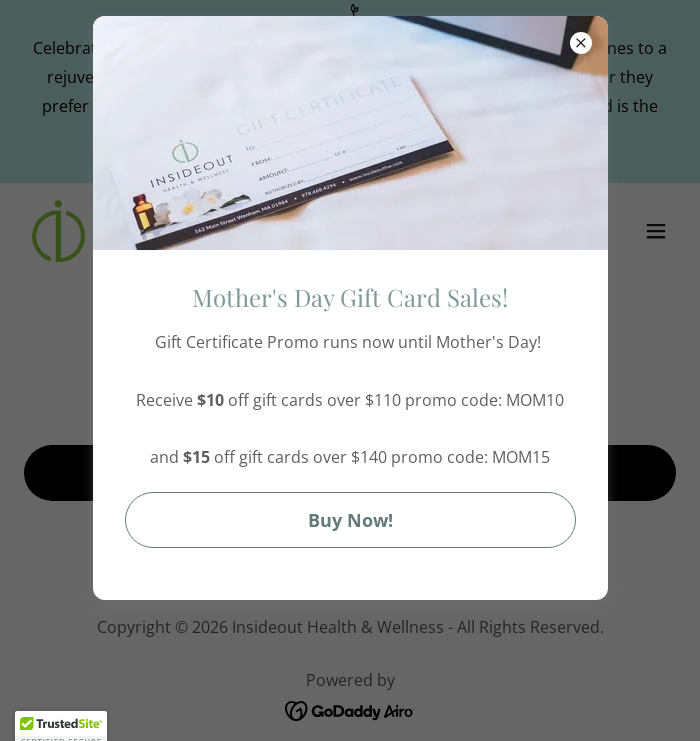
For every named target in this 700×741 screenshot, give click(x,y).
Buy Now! (350, 520)
